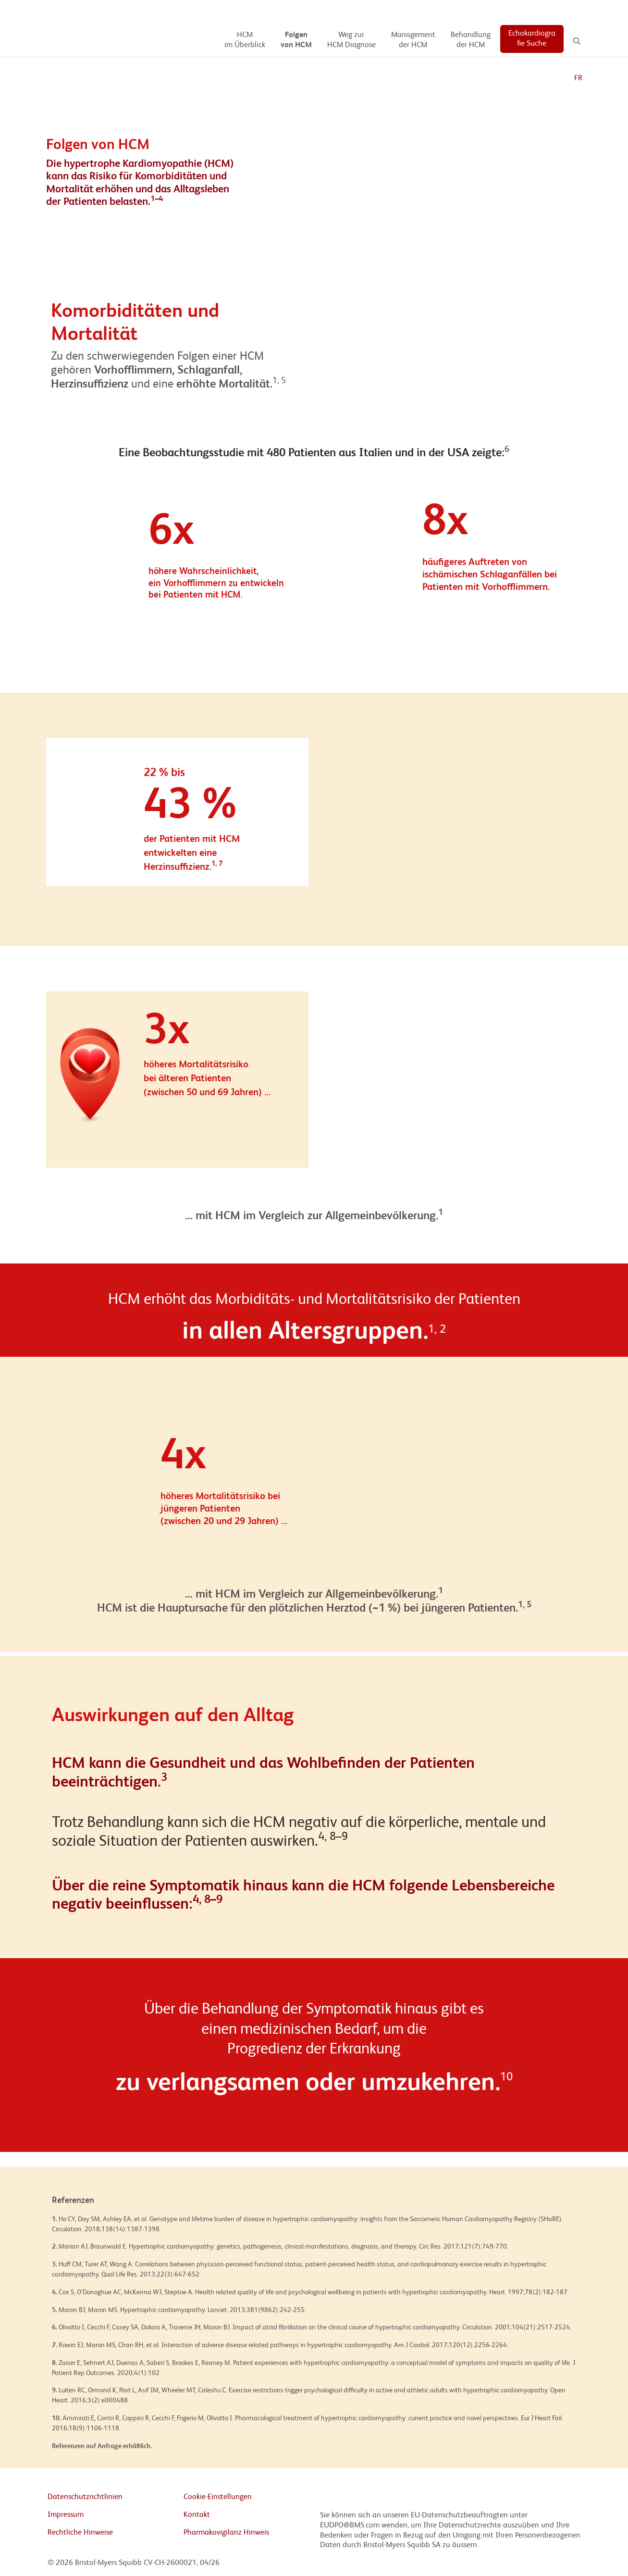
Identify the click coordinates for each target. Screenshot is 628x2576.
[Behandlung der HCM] (471, 40)
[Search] (577, 41)
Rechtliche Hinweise (80, 2533)
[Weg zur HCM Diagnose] (351, 40)
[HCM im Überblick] (244, 40)
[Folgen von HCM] (296, 40)
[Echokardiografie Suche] (532, 39)
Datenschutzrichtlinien (85, 2497)
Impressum (66, 2515)
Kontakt (197, 2515)
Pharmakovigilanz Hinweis (226, 2533)
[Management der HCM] (413, 40)
